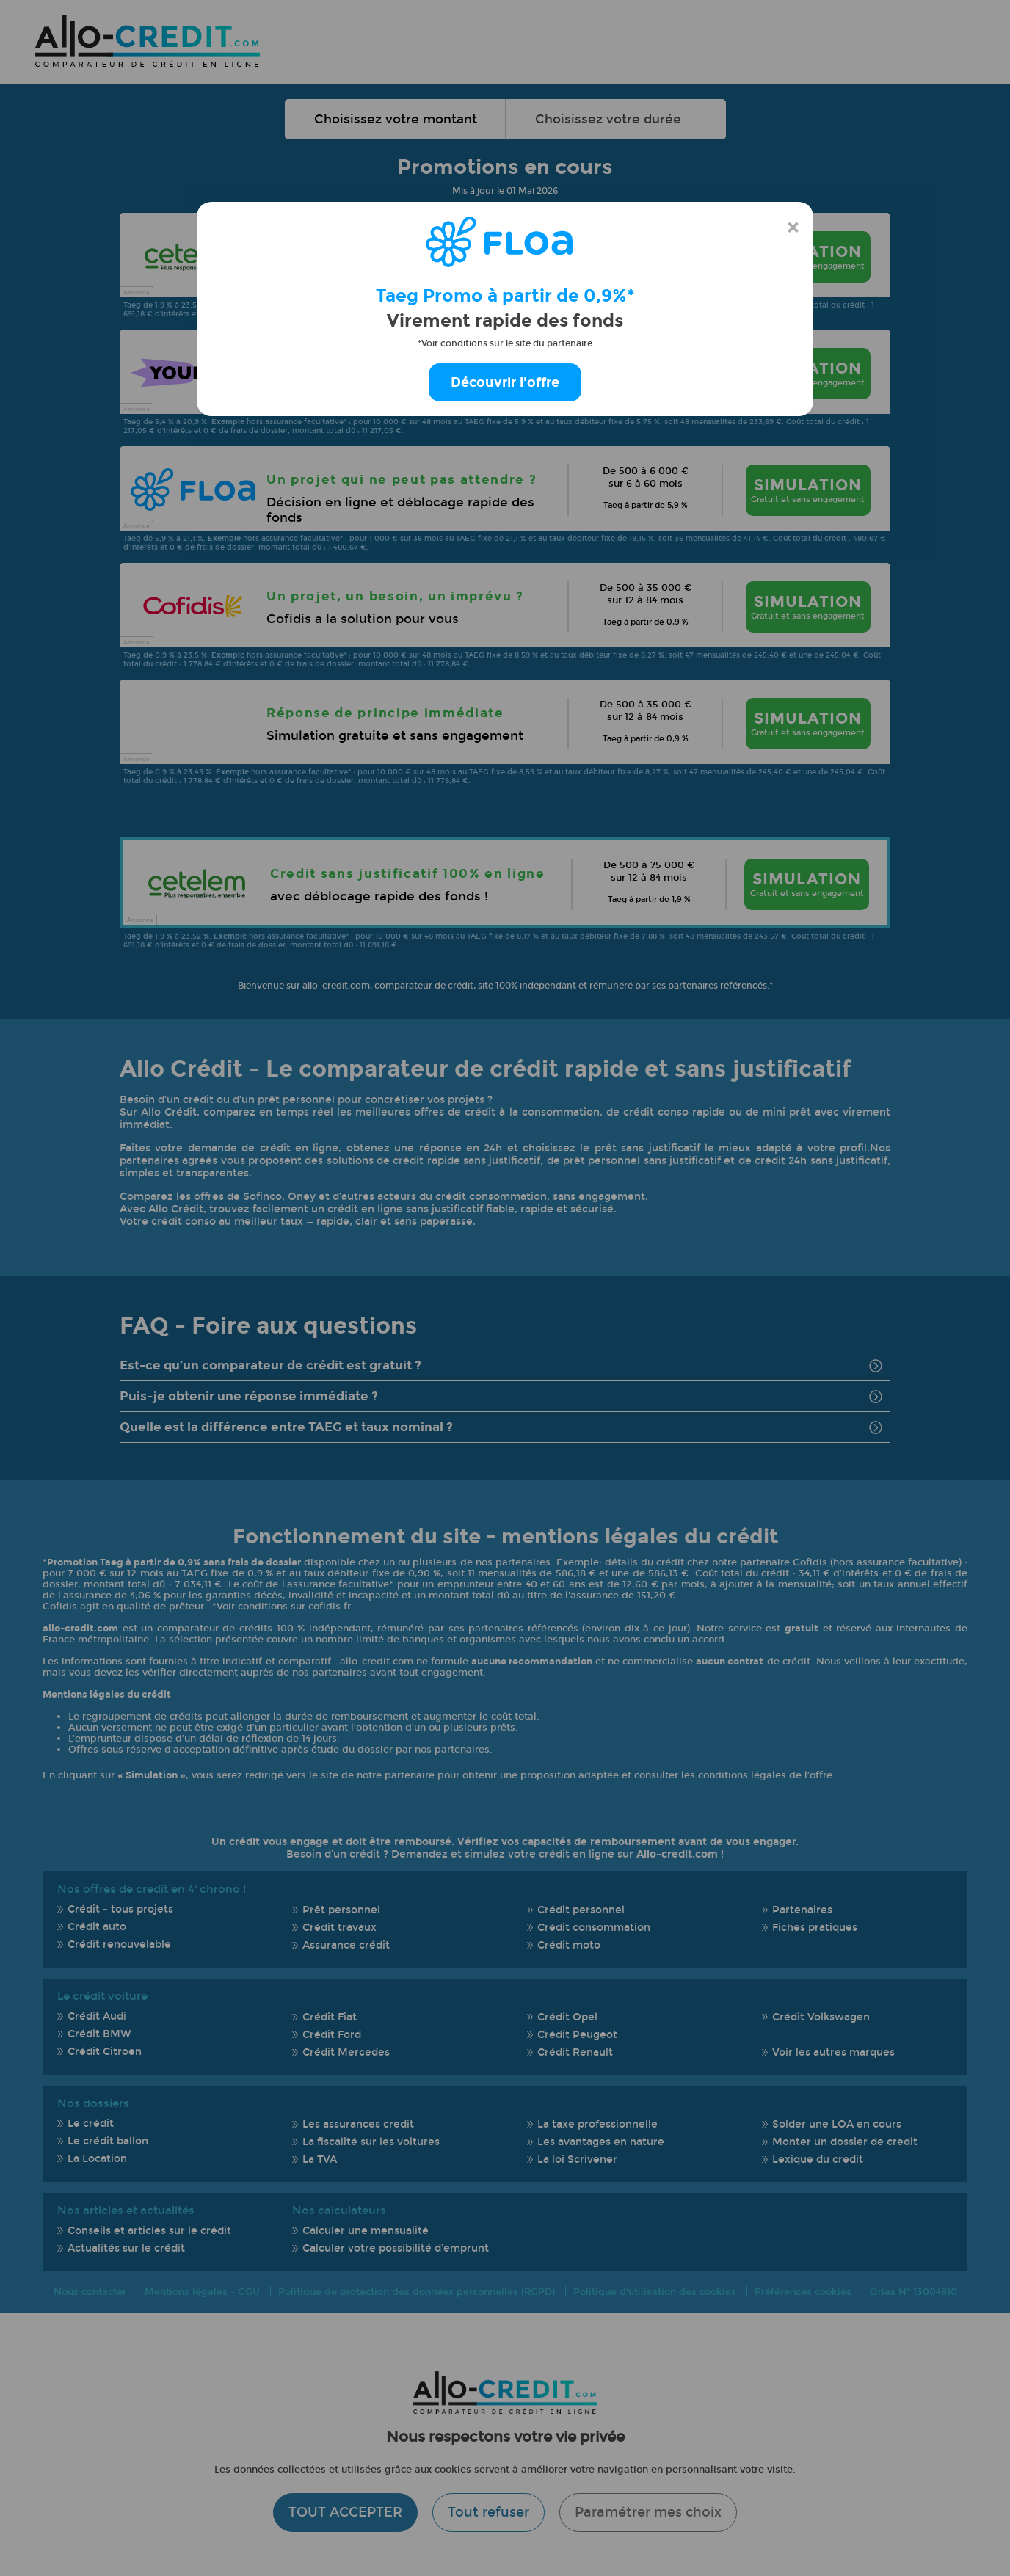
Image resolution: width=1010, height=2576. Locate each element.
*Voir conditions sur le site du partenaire (505, 343)
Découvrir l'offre (505, 382)
